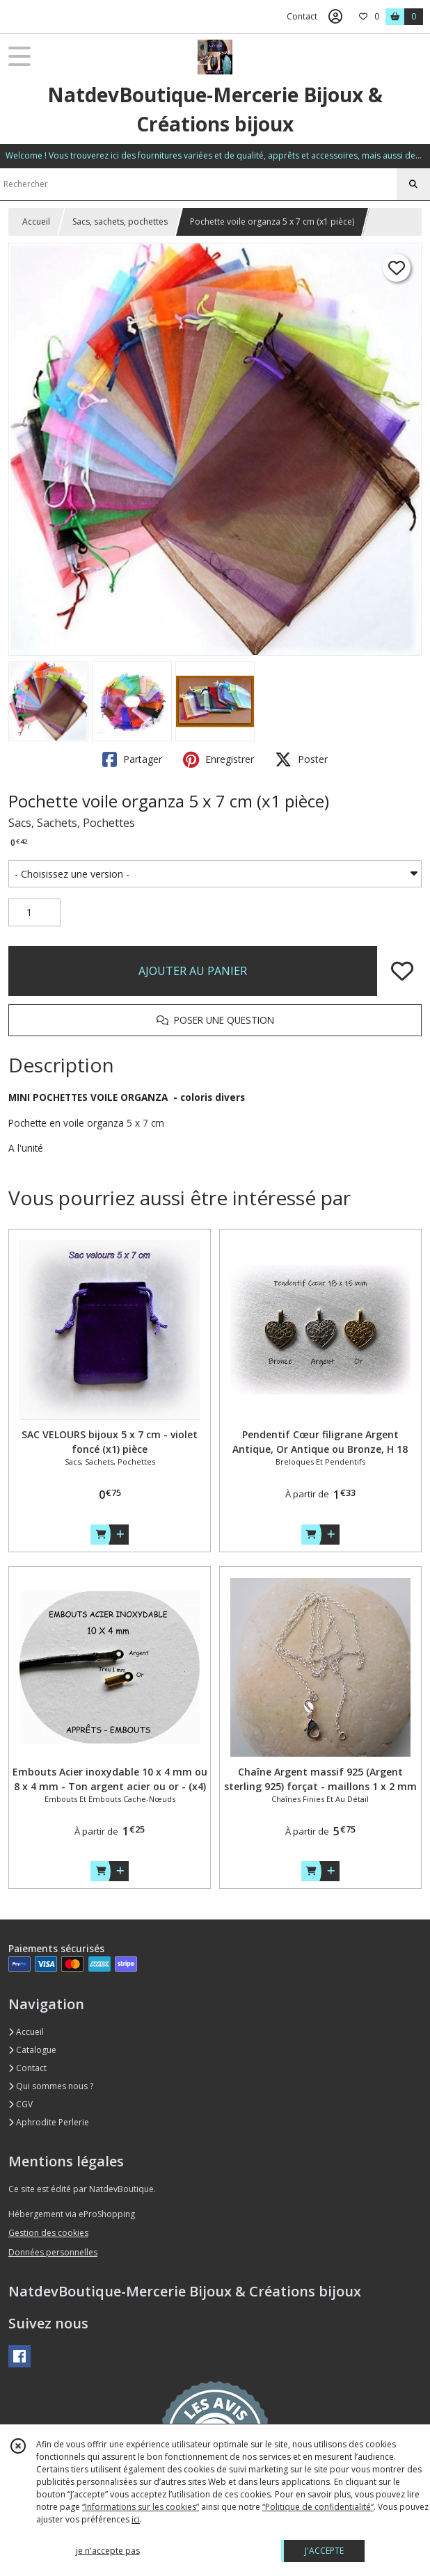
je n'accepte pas (108, 2551)
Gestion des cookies (48, 2233)
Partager (132, 759)
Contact (302, 16)
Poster (301, 759)
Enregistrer (218, 759)
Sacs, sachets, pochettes (120, 221)
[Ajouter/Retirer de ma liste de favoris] (402, 971)
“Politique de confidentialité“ (318, 2507)
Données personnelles (52, 2252)
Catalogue (32, 2050)
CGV (20, 2104)
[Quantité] (34, 912)
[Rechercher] (413, 184)
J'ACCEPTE (324, 2551)
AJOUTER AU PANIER (192, 971)
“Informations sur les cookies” (140, 2507)
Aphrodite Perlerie (48, 2122)
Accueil (36, 221)
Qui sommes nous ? (50, 2086)
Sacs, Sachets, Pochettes (71, 822)
